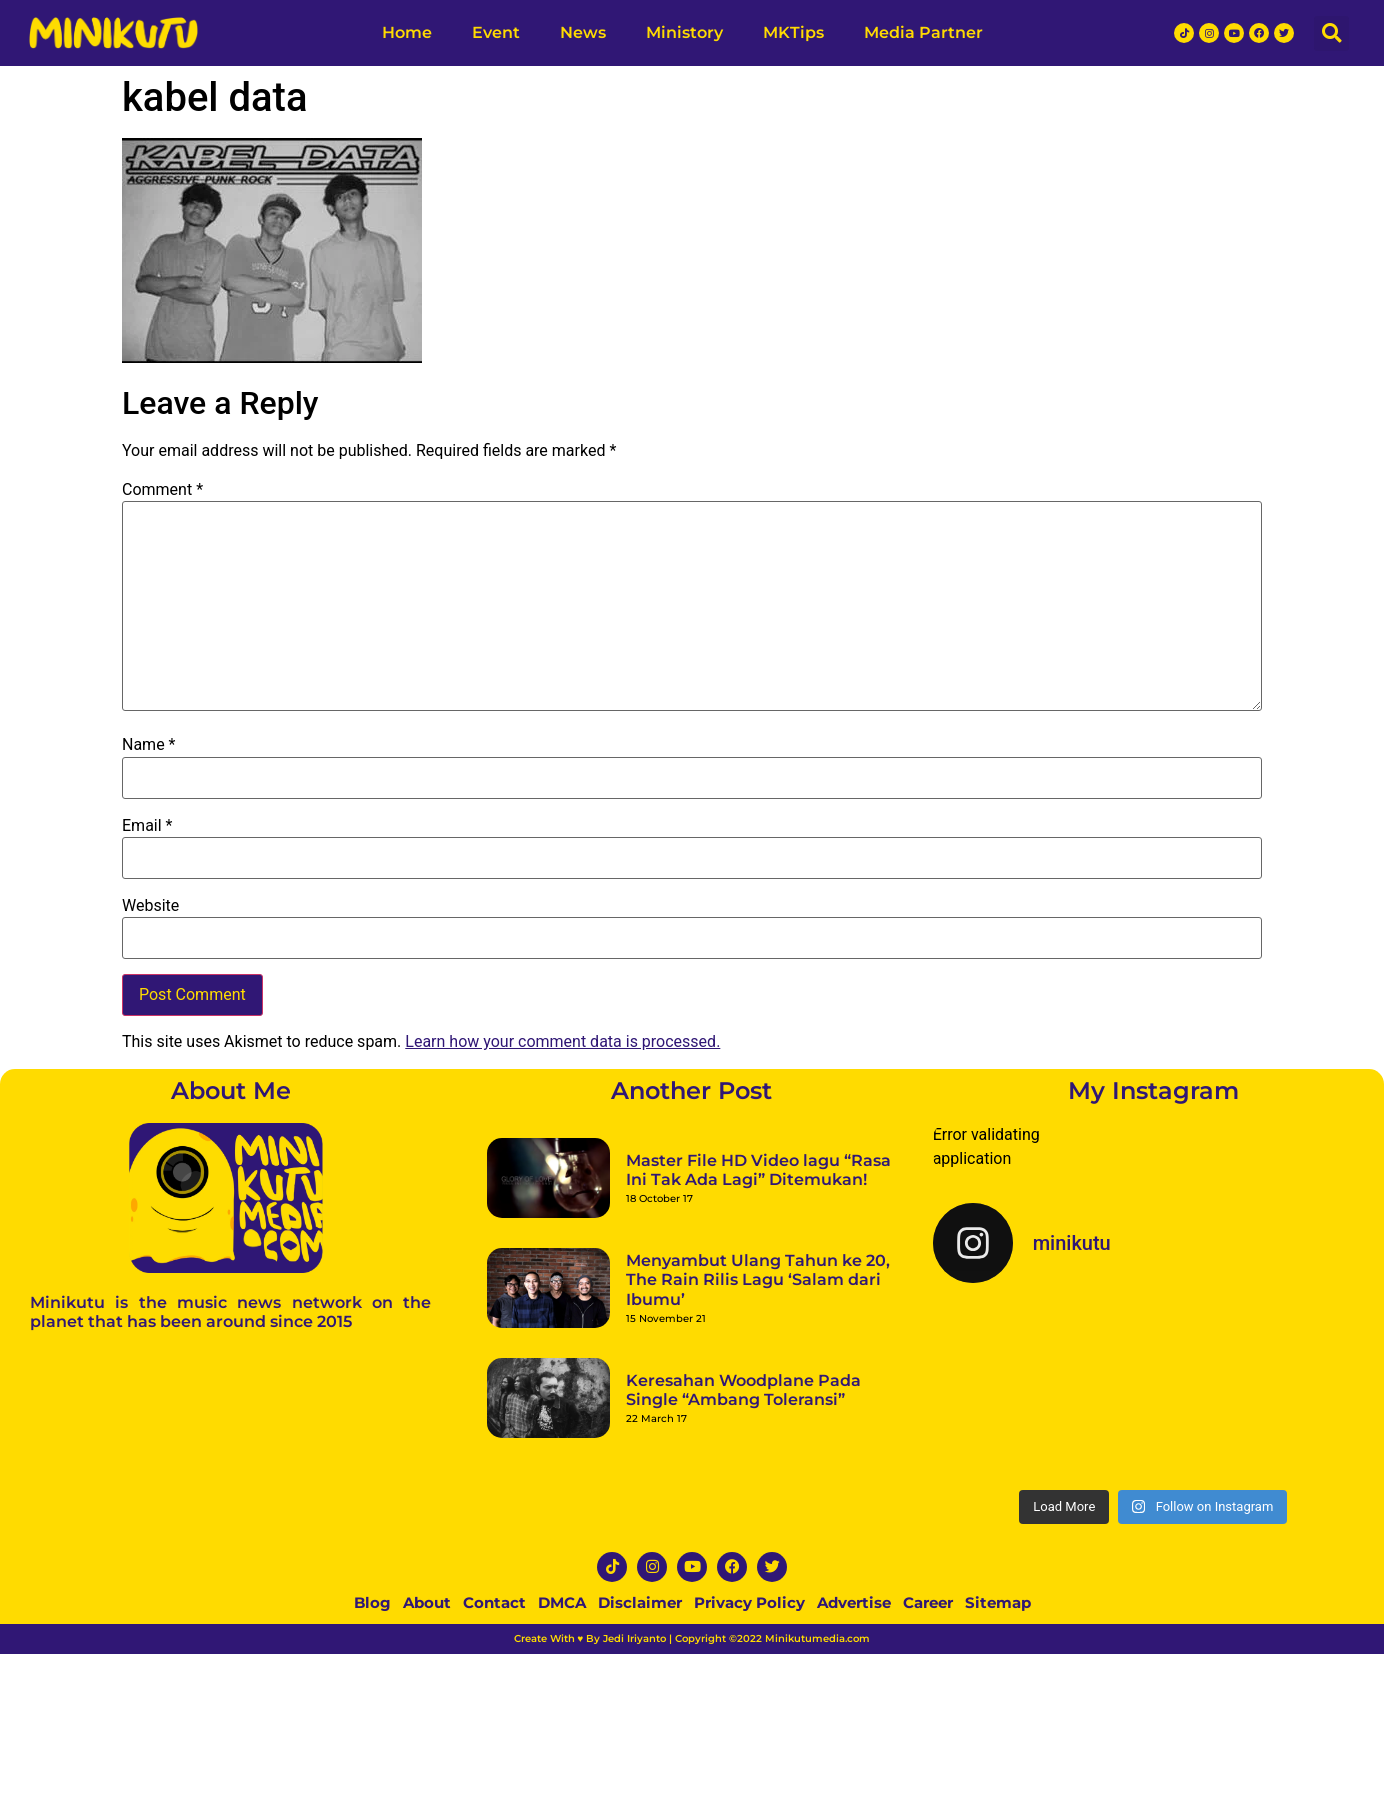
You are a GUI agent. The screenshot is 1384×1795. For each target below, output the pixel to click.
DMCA (562, 1602)
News (583, 32)
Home (407, 32)
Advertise (854, 1602)
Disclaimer (640, 1602)
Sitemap (998, 1602)
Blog (372, 1602)
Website (150, 906)
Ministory (684, 32)
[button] (1331, 33)
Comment (162, 490)
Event (496, 32)
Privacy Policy (749, 1602)
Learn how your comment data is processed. (562, 1041)
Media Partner (923, 32)
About (427, 1602)
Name (149, 745)
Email (147, 826)
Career (928, 1602)
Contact (494, 1602)
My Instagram (1153, 1090)
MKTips (793, 32)
